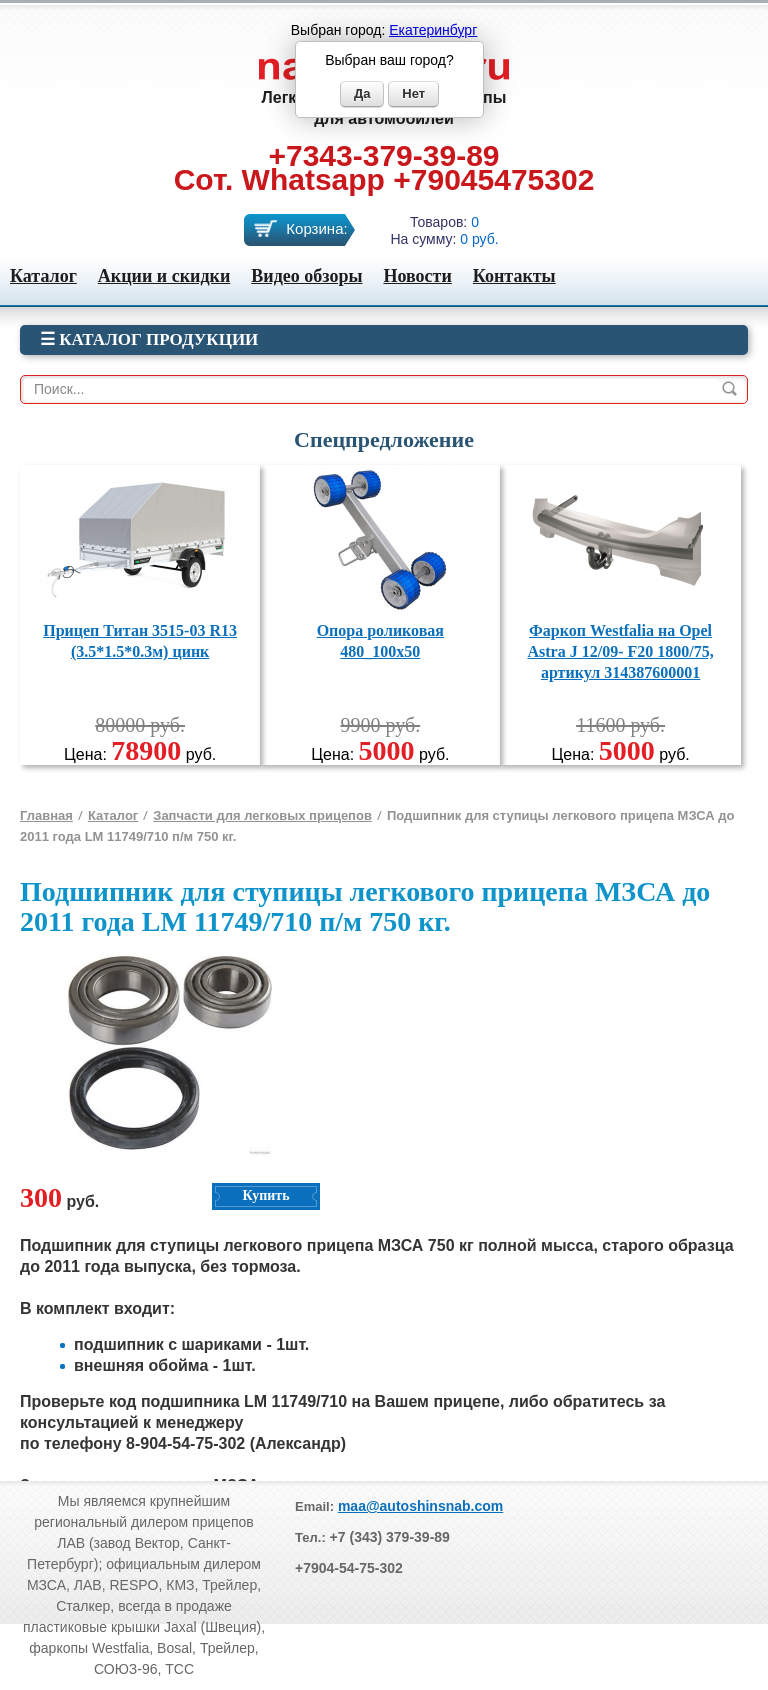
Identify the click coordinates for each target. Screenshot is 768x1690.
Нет (413, 93)
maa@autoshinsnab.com (420, 1506)
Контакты (514, 276)
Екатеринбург (433, 30)
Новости (417, 276)
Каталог (43, 276)
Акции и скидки (164, 276)
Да (362, 93)
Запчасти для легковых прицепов (262, 815)
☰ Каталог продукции (149, 339)
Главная (46, 815)
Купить (265, 1195)
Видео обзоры (306, 276)
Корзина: (316, 228)
